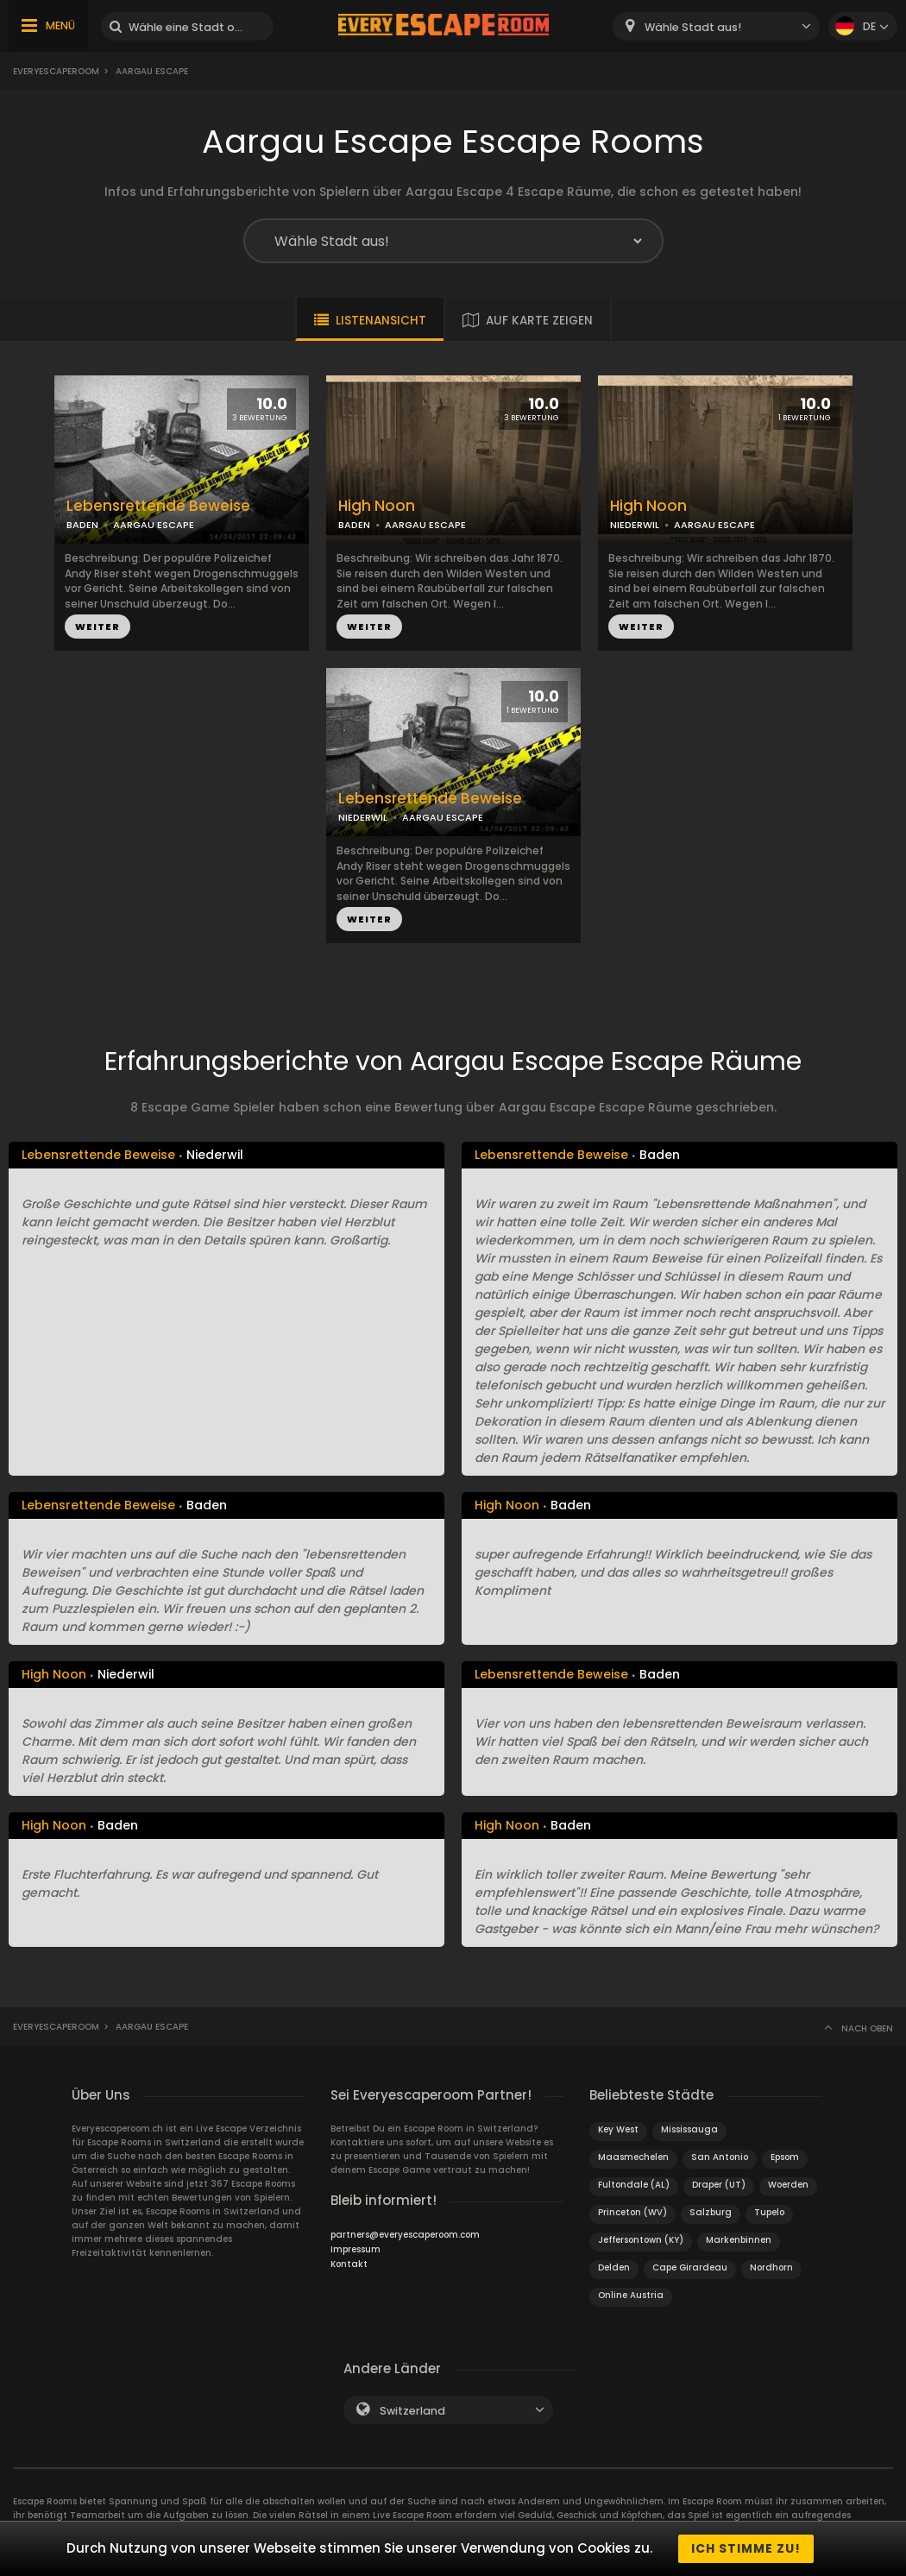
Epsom (785, 2157)
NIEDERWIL (634, 525)
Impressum (355, 2249)
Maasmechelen (633, 2157)
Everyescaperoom (56, 71)
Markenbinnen (738, 2239)
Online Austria (631, 2295)
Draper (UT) (719, 2184)
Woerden (788, 2184)
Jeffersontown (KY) (640, 2239)
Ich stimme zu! (746, 2548)
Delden (614, 2267)
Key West (618, 2129)
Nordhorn (771, 2267)
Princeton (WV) (632, 2212)
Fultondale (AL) (634, 2184)
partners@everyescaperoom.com (405, 2234)
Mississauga (689, 2129)
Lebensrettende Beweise (158, 506)
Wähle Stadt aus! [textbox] (693, 27)
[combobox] (716, 26)
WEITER (97, 626)
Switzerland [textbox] (412, 2410)
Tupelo (769, 2212)
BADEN (82, 525)
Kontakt (349, 2264)
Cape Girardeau (689, 2267)
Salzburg (710, 2212)
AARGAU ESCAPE (153, 525)
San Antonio (719, 2157)
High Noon (376, 506)
